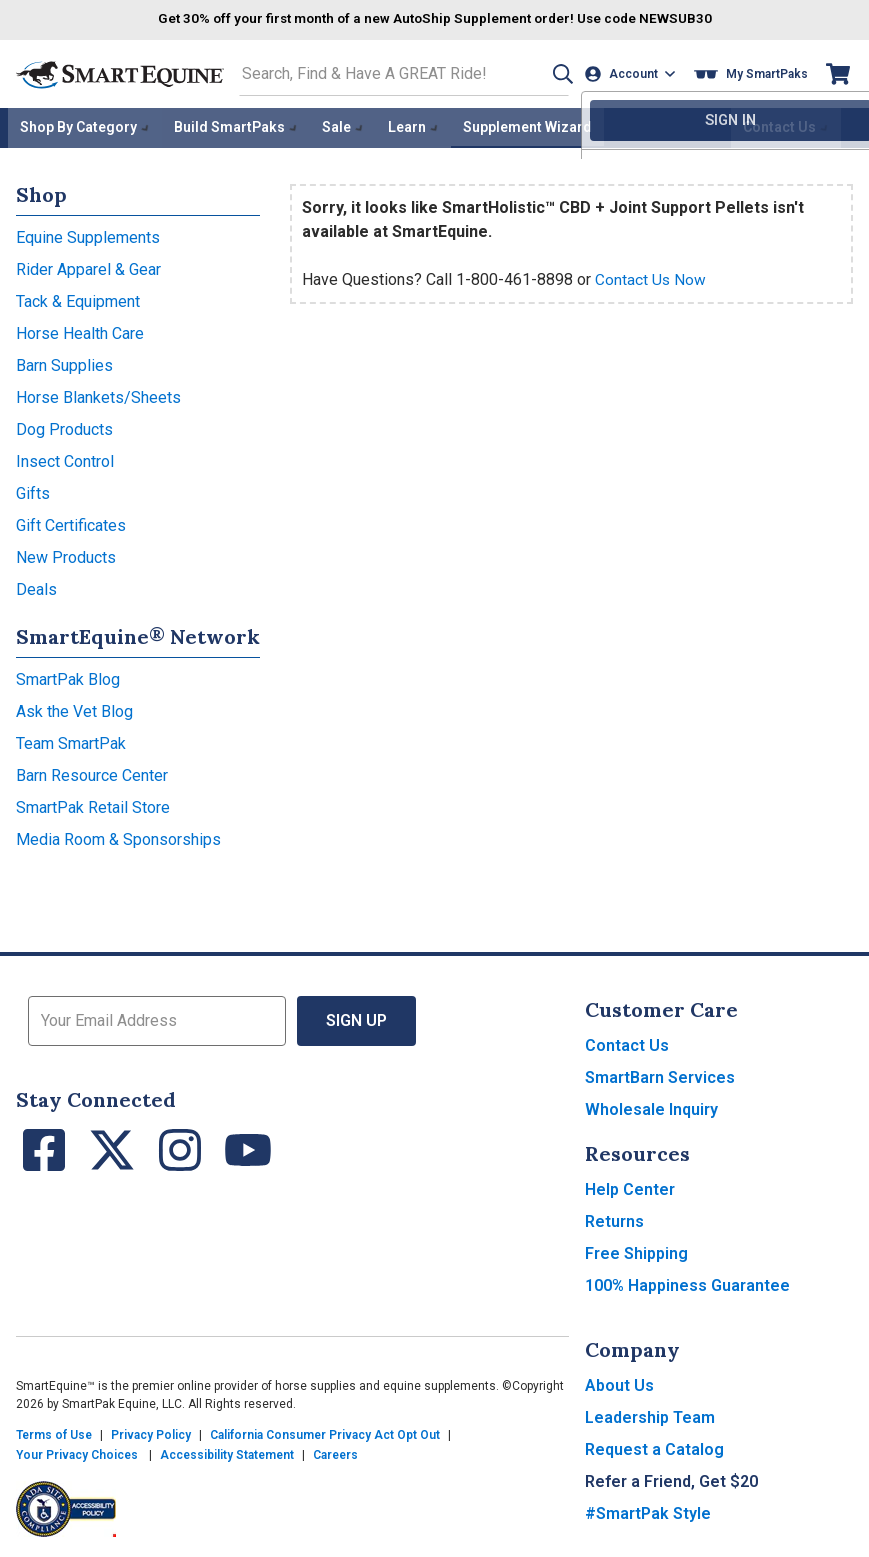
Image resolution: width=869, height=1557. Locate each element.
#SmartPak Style (648, 1510)
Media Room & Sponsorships (118, 836)
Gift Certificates (71, 522)
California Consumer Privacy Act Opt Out (325, 1432)
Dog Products (64, 426)
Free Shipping (636, 1250)
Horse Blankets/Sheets (98, 394)
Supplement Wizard (527, 126)
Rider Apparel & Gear (88, 266)
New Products (66, 554)
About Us (619, 1382)
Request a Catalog (654, 1446)
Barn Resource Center (92, 772)
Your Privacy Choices (77, 1452)
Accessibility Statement (227, 1452)
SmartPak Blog (68, 676)
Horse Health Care (80, 330)
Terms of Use (54, 1432)
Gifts (33, 490)
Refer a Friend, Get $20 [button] (671, 1478)
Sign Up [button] (356, 1017)
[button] (556, 73)
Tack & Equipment (78, 298)
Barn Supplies (64, 362)
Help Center (630, 1186)
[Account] (632, 73)
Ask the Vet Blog (74, 708)
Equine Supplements (88, 234)
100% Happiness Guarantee (687, 1282)
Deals (36, 586)
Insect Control (65, 458)
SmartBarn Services (660, 1074)
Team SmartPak (71, 740)
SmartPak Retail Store (93, 804)
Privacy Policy (151, 1432)
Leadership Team (650, 1414)
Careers (335, 1452)
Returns (614, 1218)
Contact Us (627, 1042)
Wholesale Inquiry (651, 1106)
